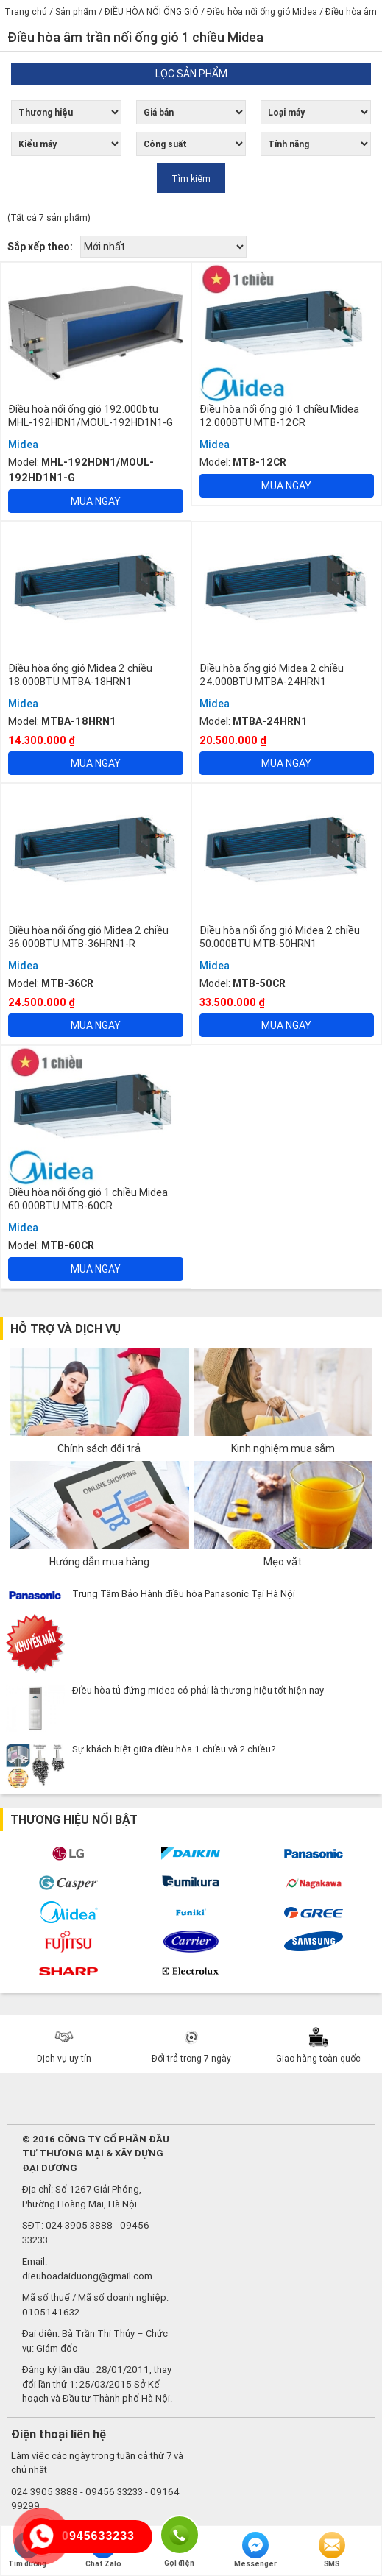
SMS (332, 2550)
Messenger (255, 2550)
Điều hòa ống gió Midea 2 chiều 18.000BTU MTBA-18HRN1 (80, 675)
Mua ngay (96, 501)
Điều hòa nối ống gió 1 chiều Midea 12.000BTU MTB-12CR (279, 416)
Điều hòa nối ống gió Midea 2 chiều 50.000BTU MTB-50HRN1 (279, 937)
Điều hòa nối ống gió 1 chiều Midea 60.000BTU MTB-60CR (88, 1199)
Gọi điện (179, 2533)
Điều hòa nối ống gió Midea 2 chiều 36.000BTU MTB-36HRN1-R (88, 937)
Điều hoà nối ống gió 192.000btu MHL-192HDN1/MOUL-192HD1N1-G (90, 416)
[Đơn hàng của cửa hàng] (163, 247)
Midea (23, 444)
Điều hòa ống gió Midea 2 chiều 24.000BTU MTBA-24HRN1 (271, 675)
